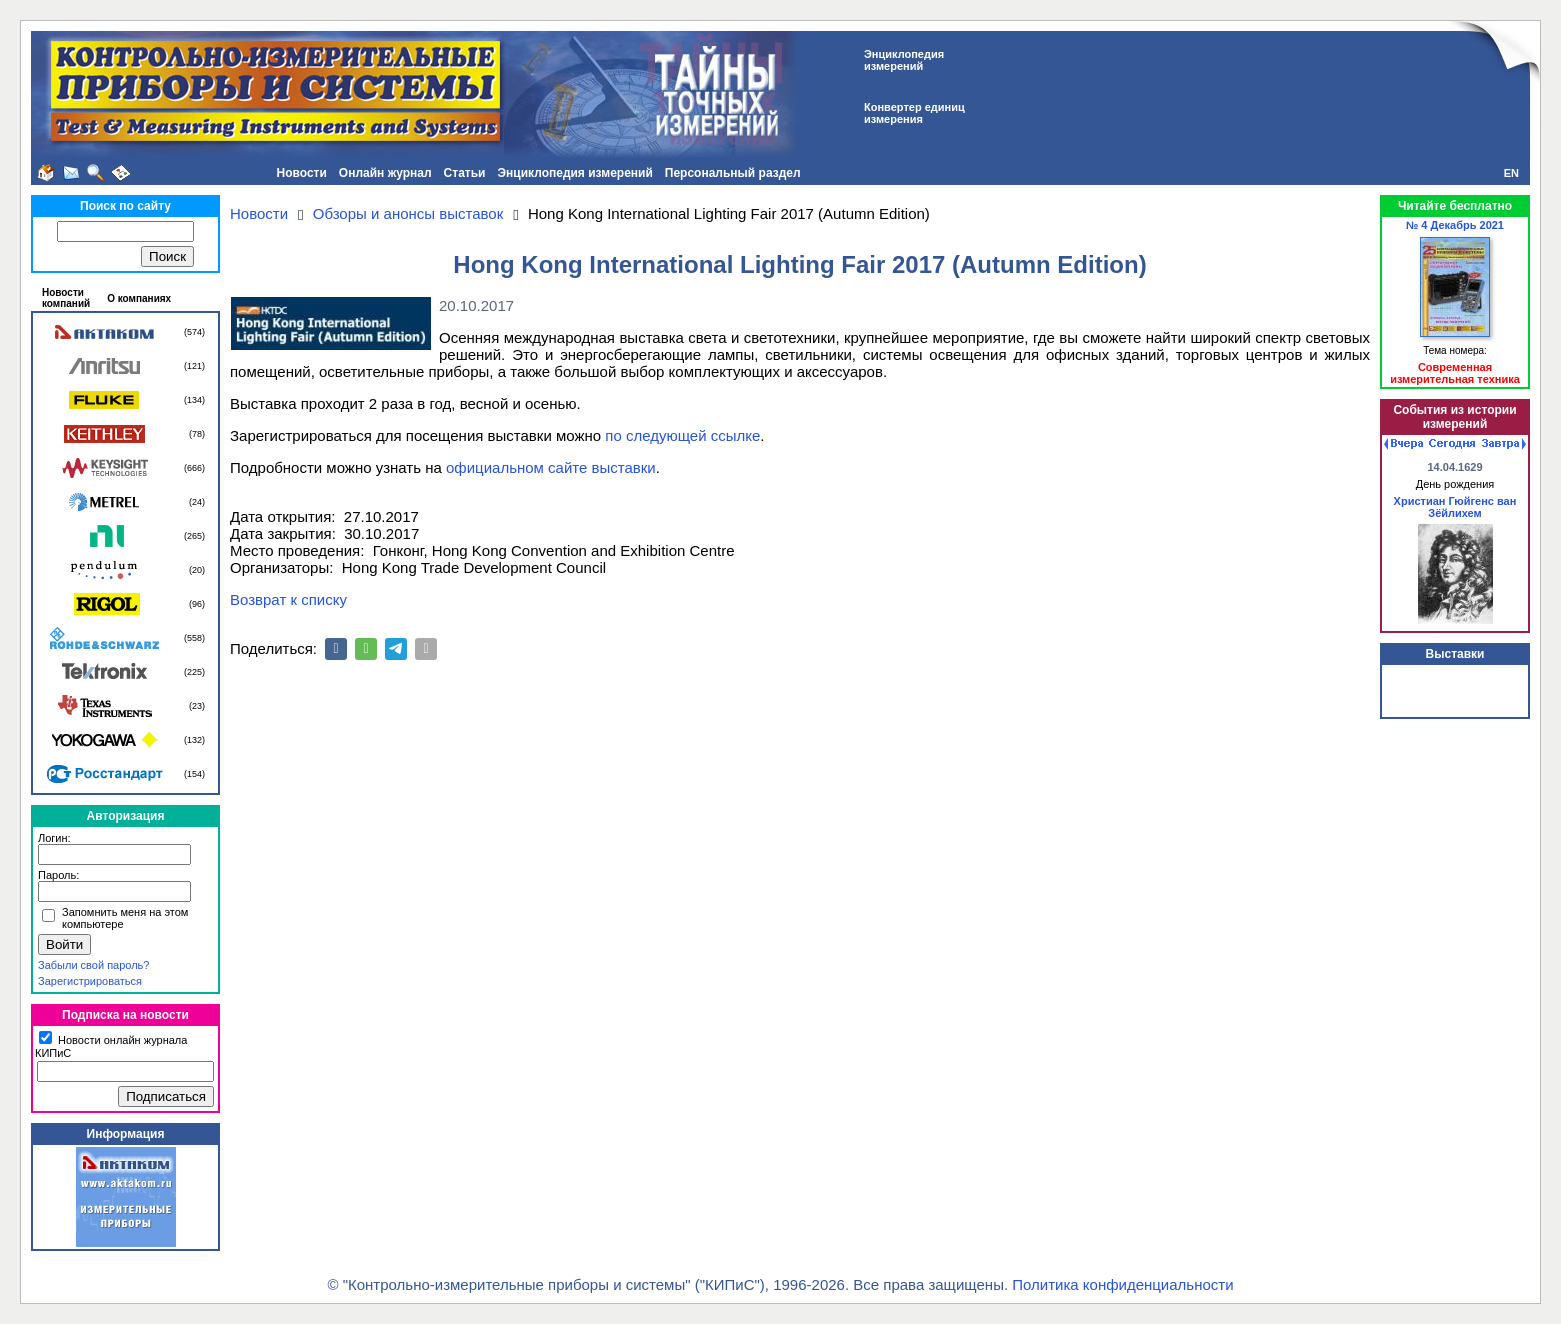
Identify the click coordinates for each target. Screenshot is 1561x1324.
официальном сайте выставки (551, 467)
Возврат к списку (288, 599)
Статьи (465, 173)
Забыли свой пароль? (93, 965)
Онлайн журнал (385, 173)
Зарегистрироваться (90, 981)
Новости (302, 173)
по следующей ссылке (682, 435)
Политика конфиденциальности (1122, 1284)
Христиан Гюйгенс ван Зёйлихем (1455, 507)
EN (1511, 173)
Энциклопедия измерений (574, 173)
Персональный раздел (733, 173)
